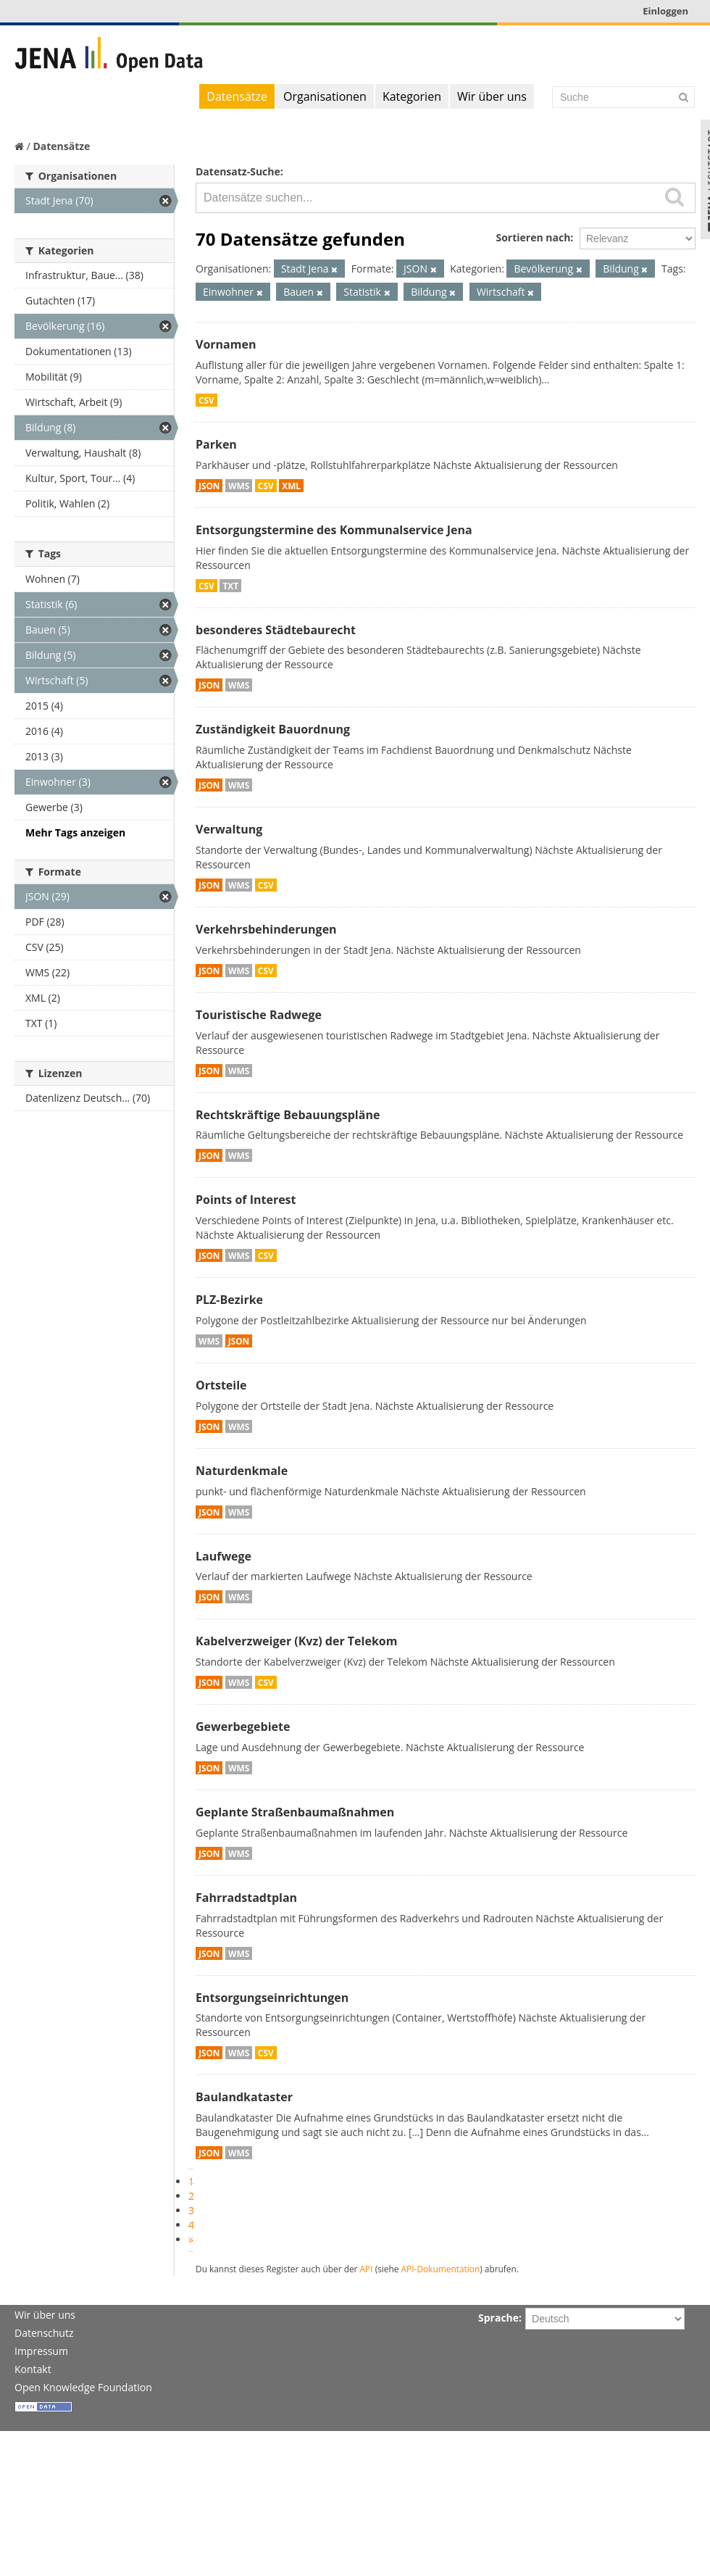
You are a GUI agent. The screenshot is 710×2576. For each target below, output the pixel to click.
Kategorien (412, 96)
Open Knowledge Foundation (83, 2387)
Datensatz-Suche (238, 171)
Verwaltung (229, 829)
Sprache (498, 2317)
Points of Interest (246, 1200)
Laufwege (223, 1556)
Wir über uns (492, 96)
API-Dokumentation (440, 2268)
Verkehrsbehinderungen (266, 929)
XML (291, 485)
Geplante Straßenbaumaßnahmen (295, 1812)
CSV (206, 400)
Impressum (41, 2351)
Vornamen (226, 344)
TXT (230, 585)
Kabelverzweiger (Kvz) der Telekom (296, 1641)
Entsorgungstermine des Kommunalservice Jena (334, 530)
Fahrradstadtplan (246, 1898)
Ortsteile (221, 1385)
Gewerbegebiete (243, 1726)
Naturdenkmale (242, 1471)
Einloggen (665, 10)
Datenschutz (43, 2333)
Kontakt (32, 2369)
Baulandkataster (244, 2097)
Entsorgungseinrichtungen (272, 1998)
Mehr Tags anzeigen (75, 832)
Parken (216, 444)
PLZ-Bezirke (229, 1300)
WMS (238, 485)
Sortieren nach (533, 237)
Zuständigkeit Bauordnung (273, 729)
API (366, 2268)
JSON (209, 485)
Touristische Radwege (259, 1015)
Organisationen (325, 96)
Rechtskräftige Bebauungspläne (288, 1115)
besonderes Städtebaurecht (276, 630)
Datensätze (236, 96)
